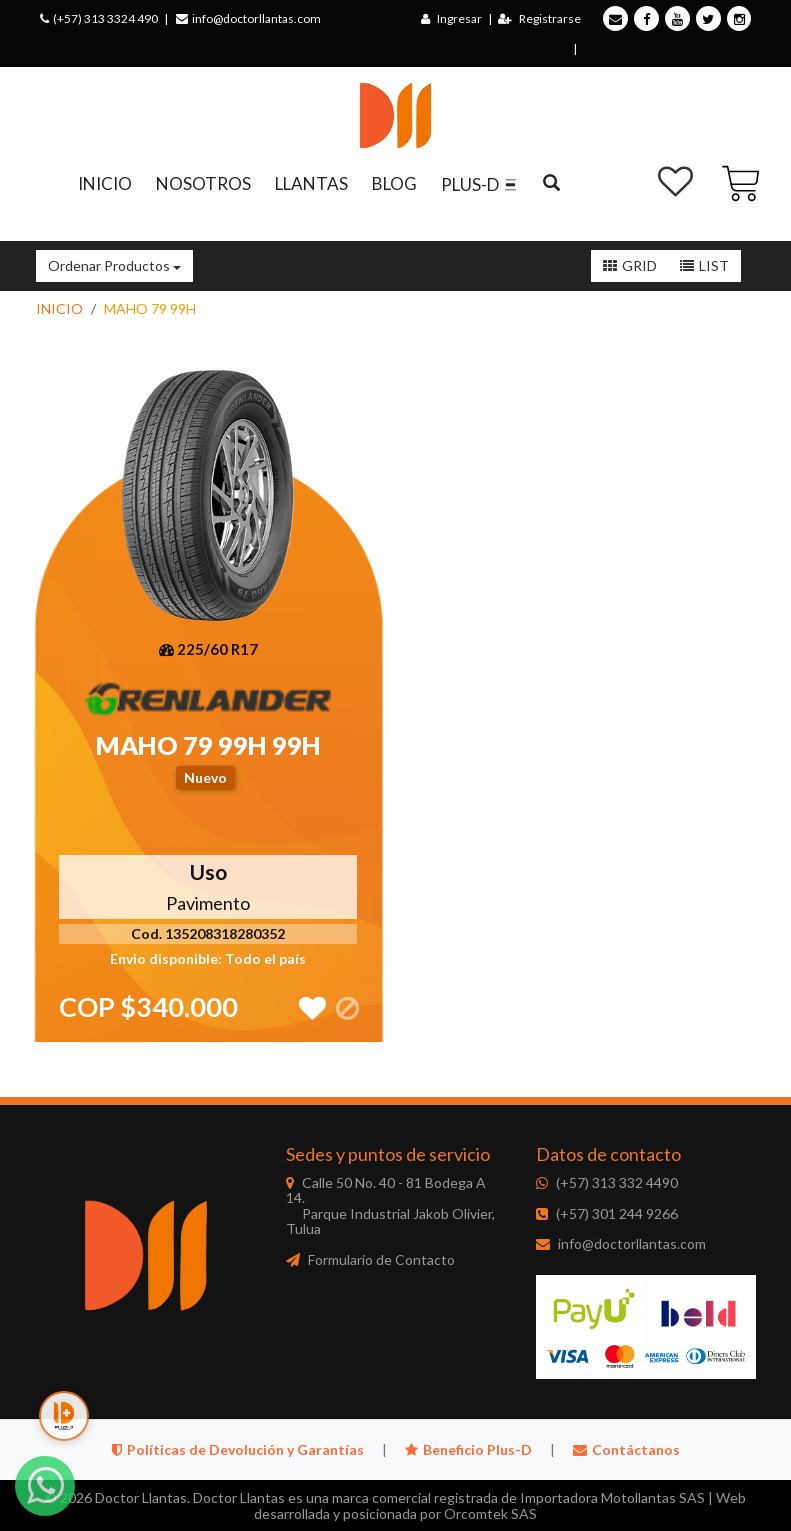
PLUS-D (480, 184)
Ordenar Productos (114, 265)
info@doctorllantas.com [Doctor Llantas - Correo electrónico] (632, 1243)
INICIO (105, 183)
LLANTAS (311, 183)
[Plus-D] (64, 1416)
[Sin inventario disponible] (347, 998)
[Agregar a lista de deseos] (312, 998)
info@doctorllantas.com (248, 18)
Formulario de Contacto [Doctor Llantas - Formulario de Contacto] (381, 1259)
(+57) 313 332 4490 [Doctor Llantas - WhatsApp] (617, 1182)
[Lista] (704, 266)
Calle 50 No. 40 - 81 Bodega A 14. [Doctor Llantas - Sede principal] (390, 1205)
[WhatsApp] (45, 1486)
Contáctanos (626, 1449)
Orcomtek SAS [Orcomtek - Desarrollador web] (490, 1513)
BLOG (394, 183)
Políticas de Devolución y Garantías (239, 1449)
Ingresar (451, 18)
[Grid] (630, 266)
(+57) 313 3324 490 (99, 18)
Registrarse (539, 18)
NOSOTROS (203, 183)
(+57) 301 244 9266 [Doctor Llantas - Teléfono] (617, 1213)
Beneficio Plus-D (470, 1449)
